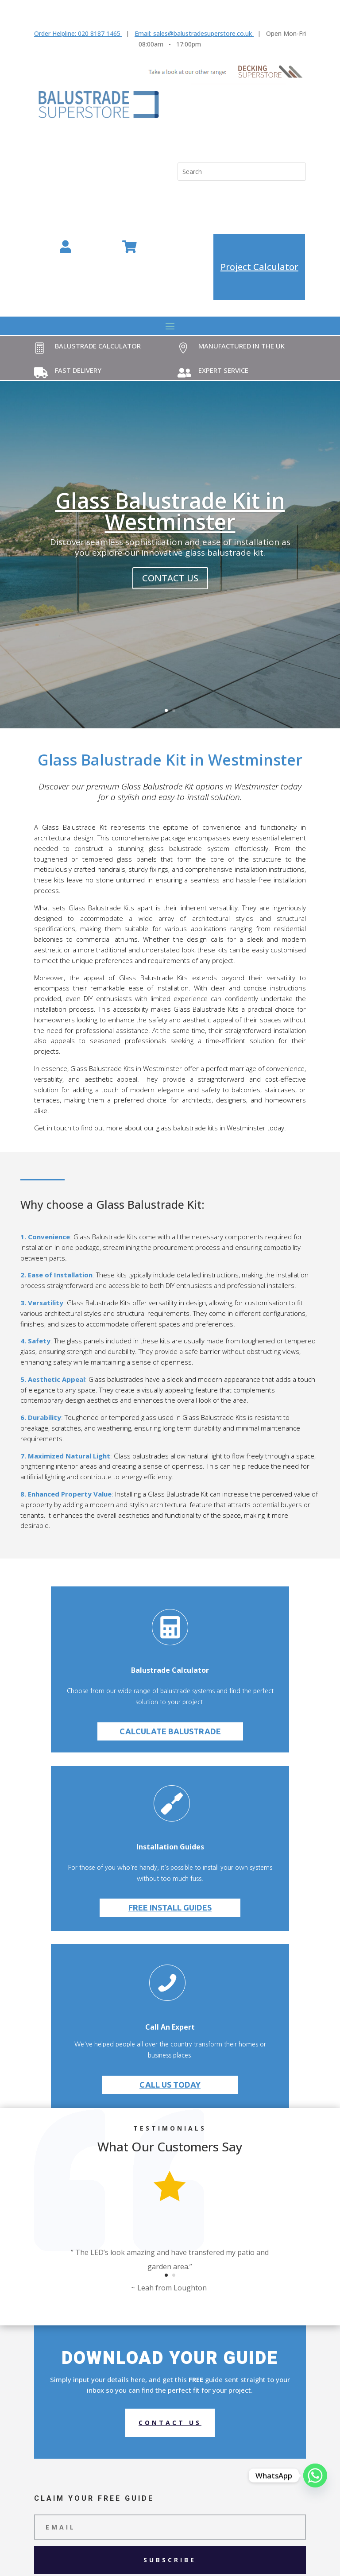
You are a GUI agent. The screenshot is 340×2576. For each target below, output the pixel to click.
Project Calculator (259, 267)
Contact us (170, 2422)
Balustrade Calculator (98, 345)
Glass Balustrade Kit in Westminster (170, 511)
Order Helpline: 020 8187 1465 (77, 33)
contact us (170, 578)
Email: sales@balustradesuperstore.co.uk (193, 33)
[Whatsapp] (315, 2475)
